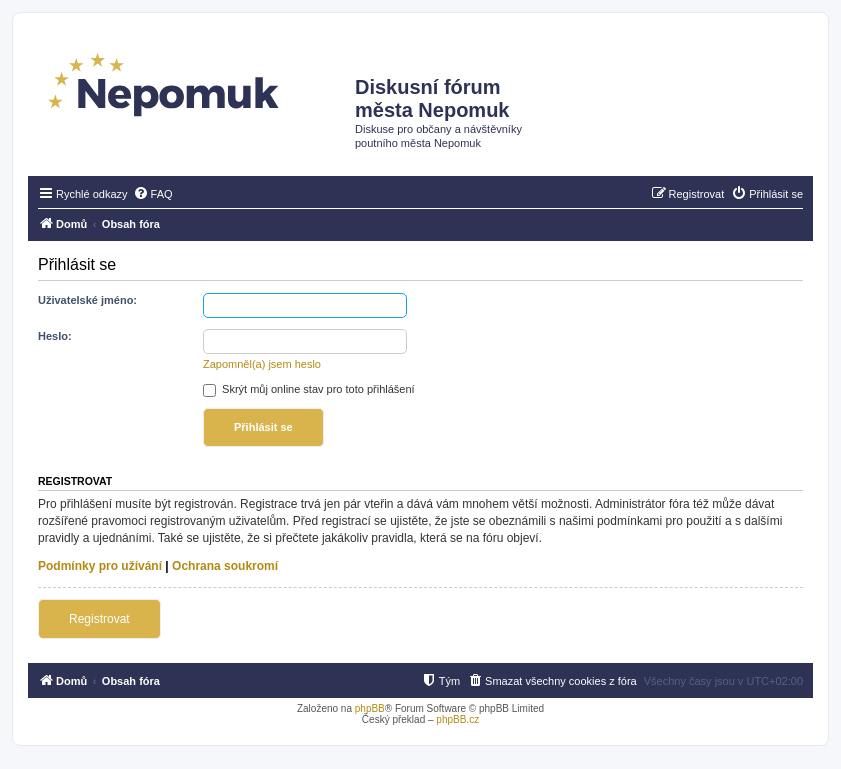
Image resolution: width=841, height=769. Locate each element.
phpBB (370, 708)
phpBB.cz (457, 719)
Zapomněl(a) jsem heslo (262, 364)
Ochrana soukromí (225, 566)
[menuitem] (153, 194)
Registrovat (99, 619)
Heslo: (55, 336)
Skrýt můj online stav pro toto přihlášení (309, 389)
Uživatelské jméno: (87, 300)
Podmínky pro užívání (100, 566)
